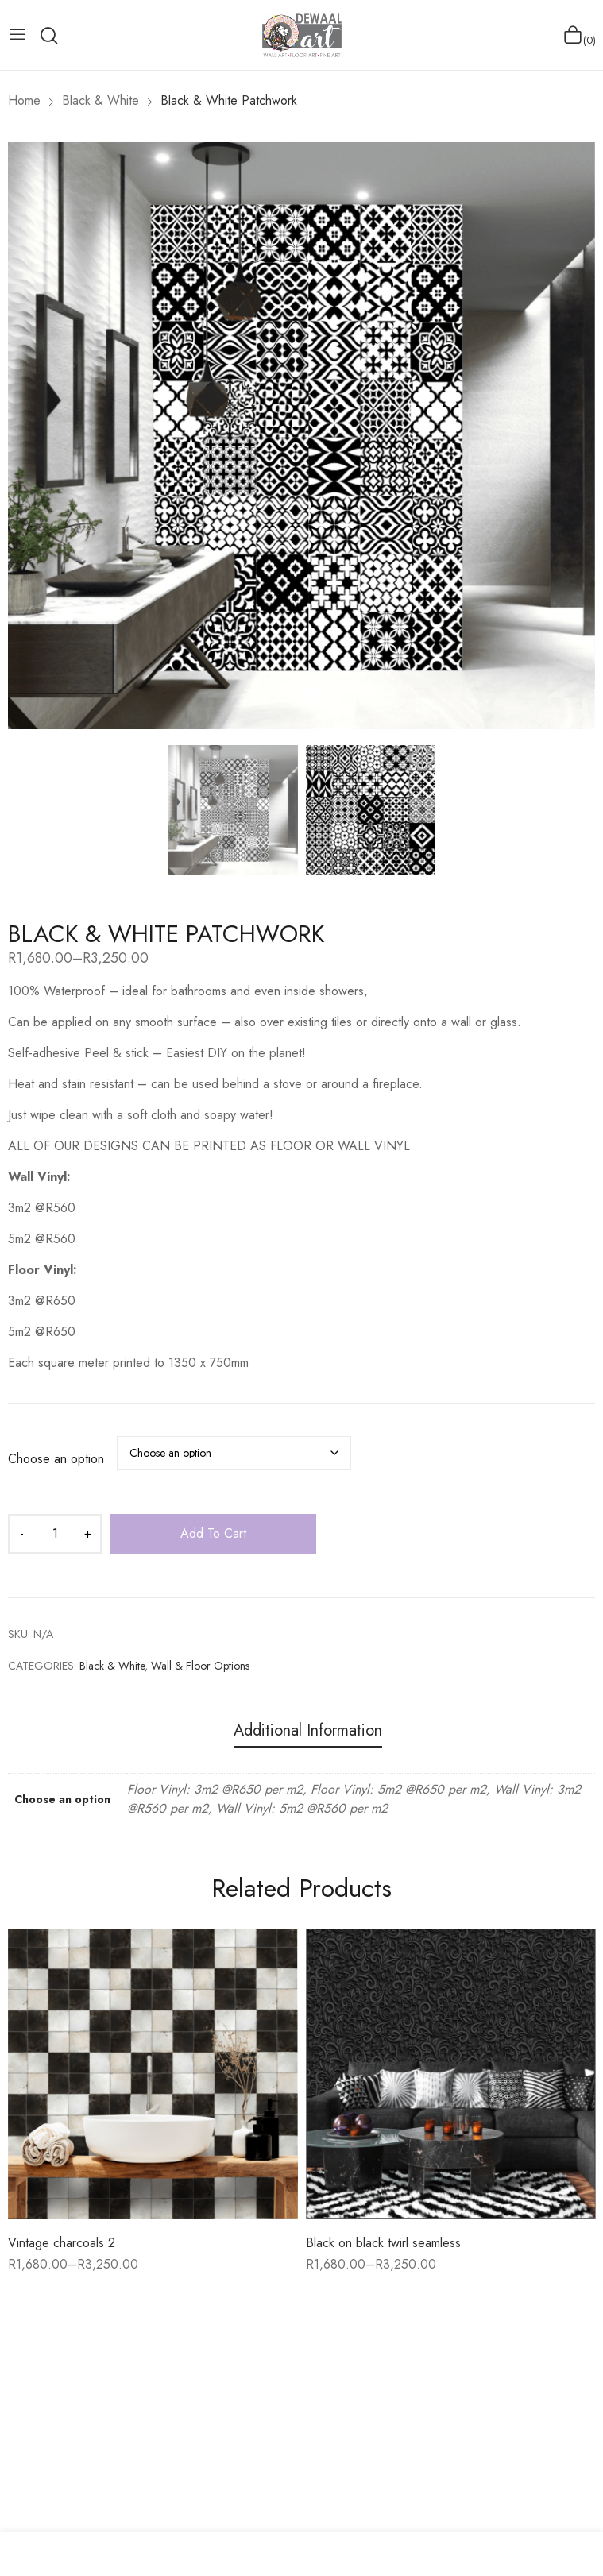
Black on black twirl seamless (383, 2243)
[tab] (308, 1733)
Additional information (308, 1731)
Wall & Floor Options (200, 1666)
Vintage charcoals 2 (61, 2243)
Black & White (112, 1666)
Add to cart (213, 1533)
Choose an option (56, 1459)
